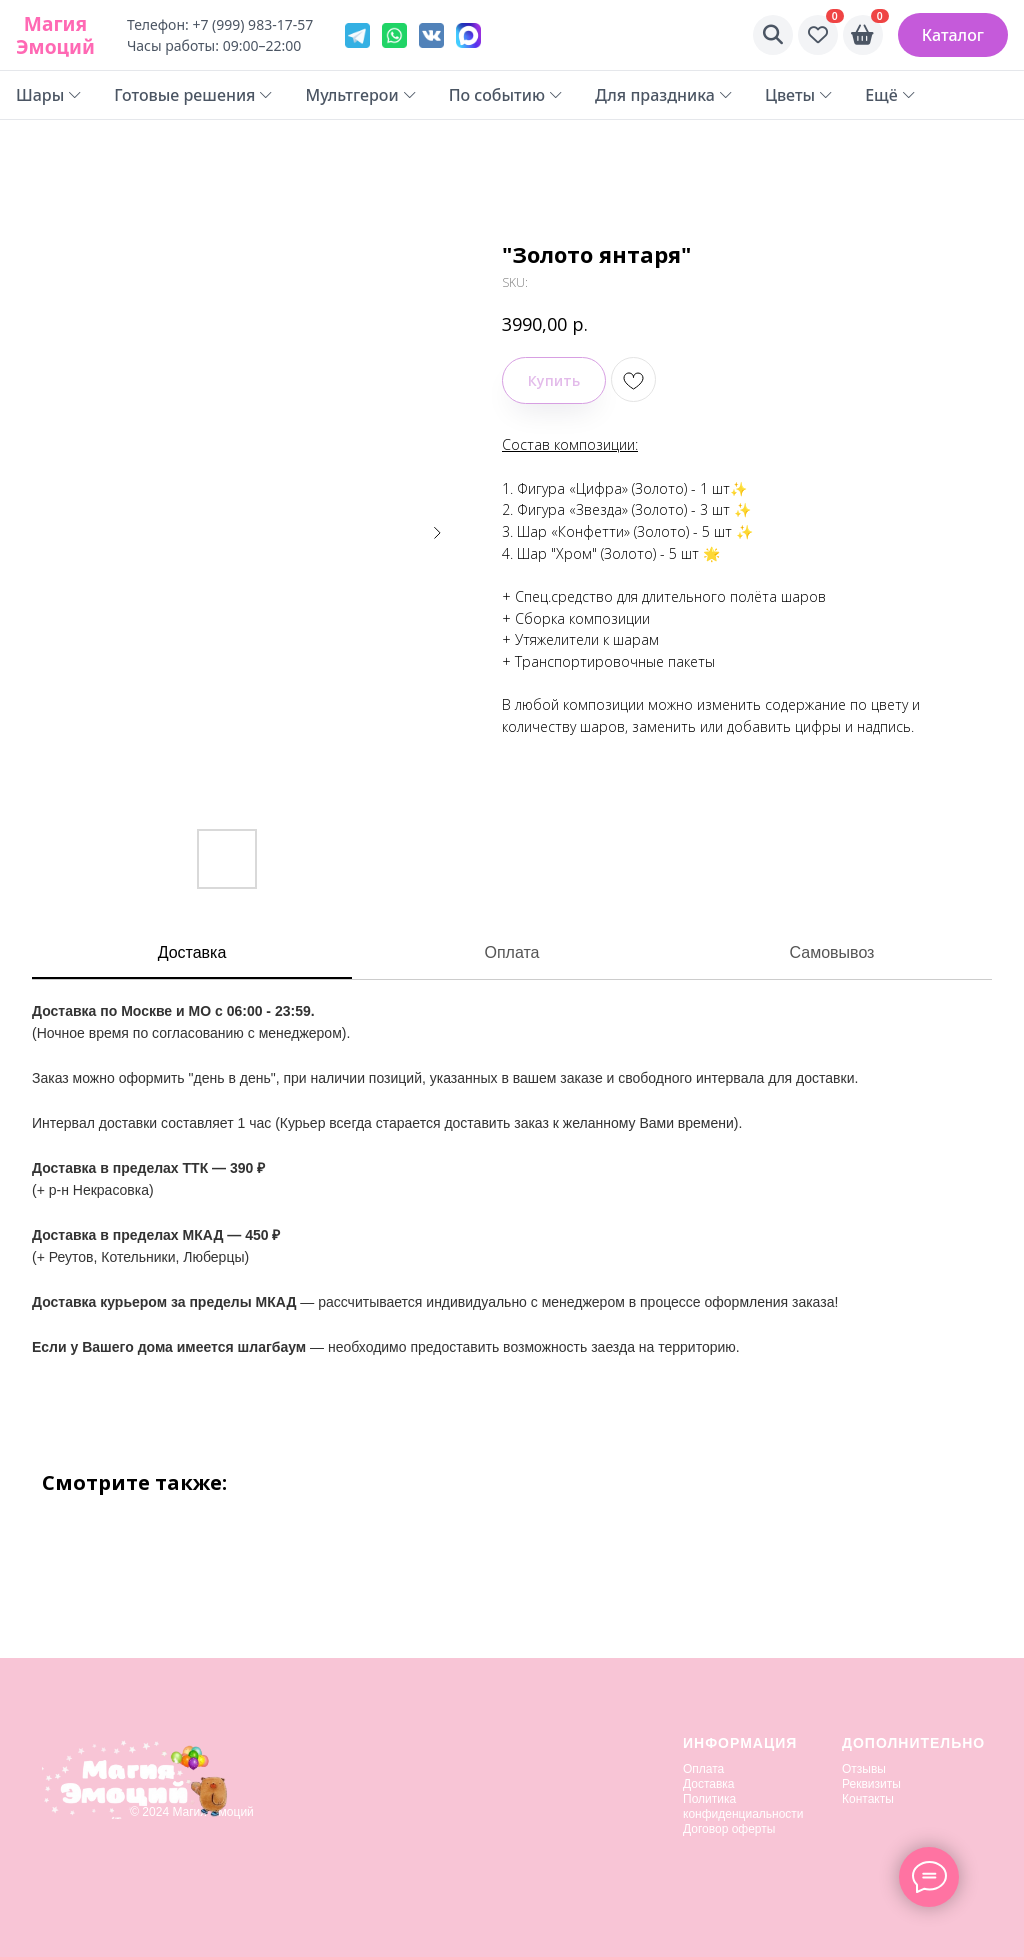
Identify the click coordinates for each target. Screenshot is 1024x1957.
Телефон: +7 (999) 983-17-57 (220, 24)
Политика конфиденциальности (743, 1806)
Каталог (953, 35)
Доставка (192, 952)
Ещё (890, 95)
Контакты (868, 1799)
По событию (506, 95)
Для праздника (664, 95)
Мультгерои (360, 95)
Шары (49, 95)
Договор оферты (729, 1829)
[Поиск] (773, 35)
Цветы (799, 95)
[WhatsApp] (394, 35)
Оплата (511, 952)
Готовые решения (193, 95)
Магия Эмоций (55, 35)
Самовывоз (832, 952)
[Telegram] (357, 35)
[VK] (431, 35)
